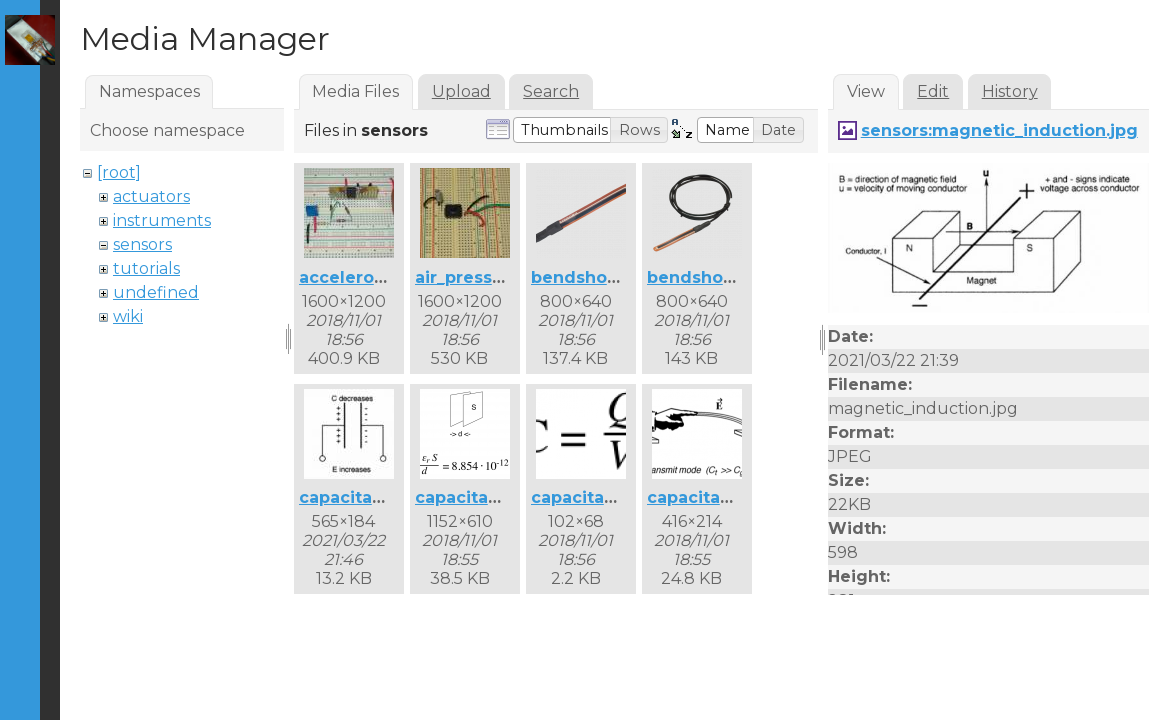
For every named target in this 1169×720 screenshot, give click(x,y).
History (1010, 91)
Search (551, 91)
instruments (162, 220)
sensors (142, 244)
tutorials (146, 268)
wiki (128, 316)
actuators (151, 196)
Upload (461, 91)
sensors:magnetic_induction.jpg (999, 130)
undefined (156, 292)
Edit (933, 91)
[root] (119, 172)
